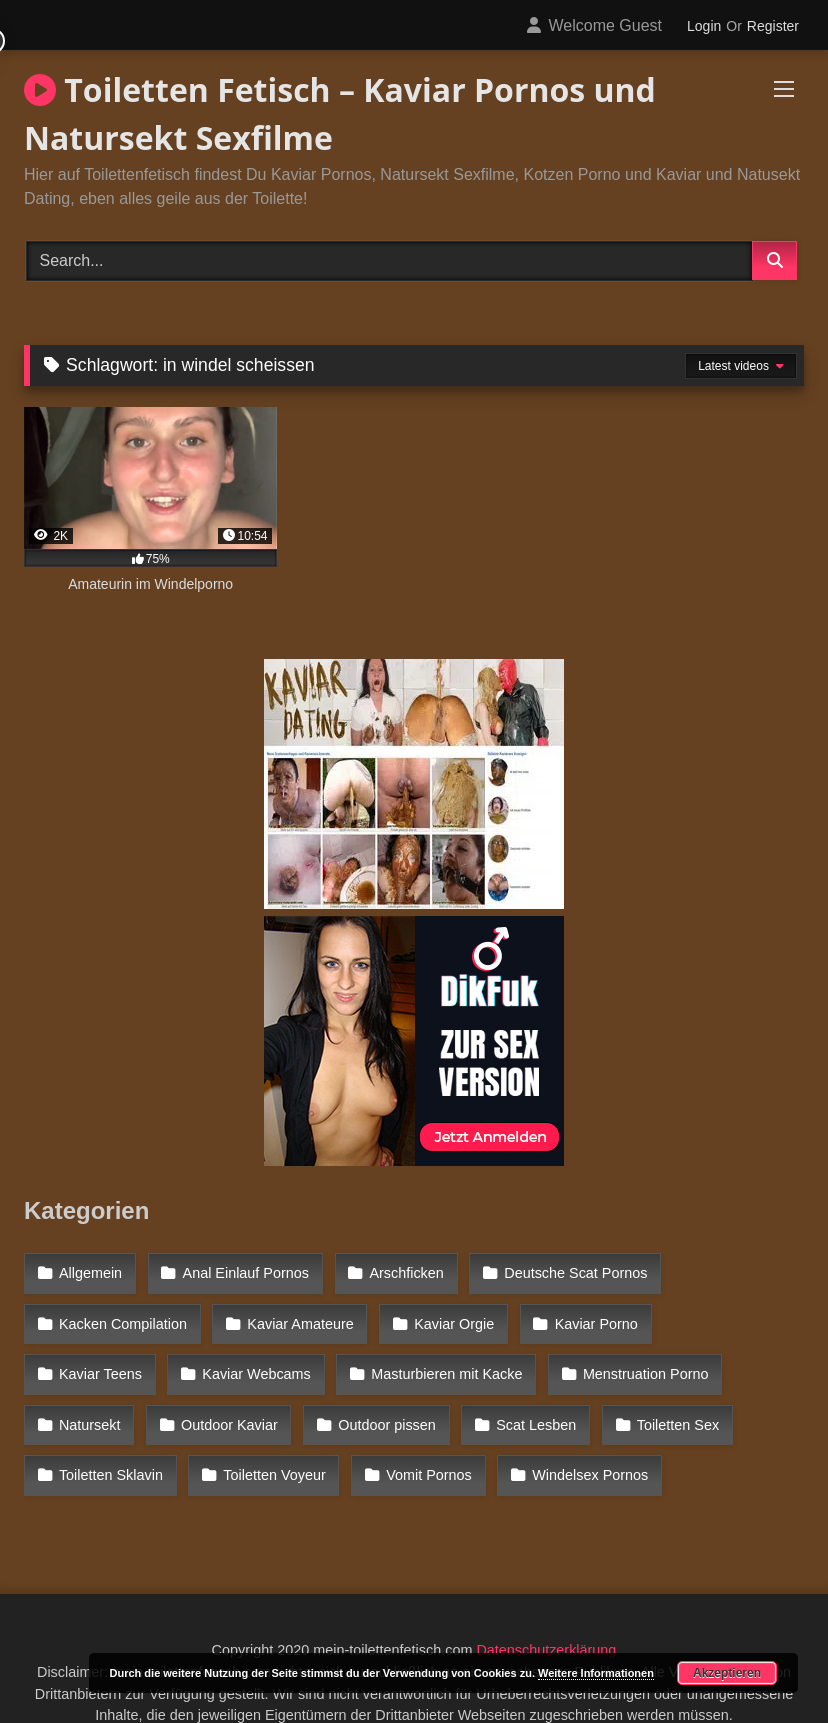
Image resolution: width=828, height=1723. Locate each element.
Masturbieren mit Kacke (297, 1358)
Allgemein (89, 1271)
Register (773, 26)
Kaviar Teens (721, 1314)
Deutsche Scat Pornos (561, 1271)
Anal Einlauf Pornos (240, 1271)
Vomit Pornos (259, 1444)
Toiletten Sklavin (691, 1401)
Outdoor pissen (260, 1401)
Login (704, 26)
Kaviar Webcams (112, 1358)
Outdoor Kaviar (106, 1401)
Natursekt (643, 1358)
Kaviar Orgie (445, 1314)
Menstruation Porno (493, 1358)
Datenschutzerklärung (546, 1614)
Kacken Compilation (122, 1314)
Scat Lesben (405, 1401)
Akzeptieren (727, 1673)
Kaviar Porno (582, 1314)
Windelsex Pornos (416, 1444)
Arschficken (397, 1271)
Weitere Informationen (596, 1673)
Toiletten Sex (542, 1401)
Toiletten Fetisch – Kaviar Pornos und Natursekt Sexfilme (340, 113)
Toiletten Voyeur (109, 1444)
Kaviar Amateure (295, 1314)
